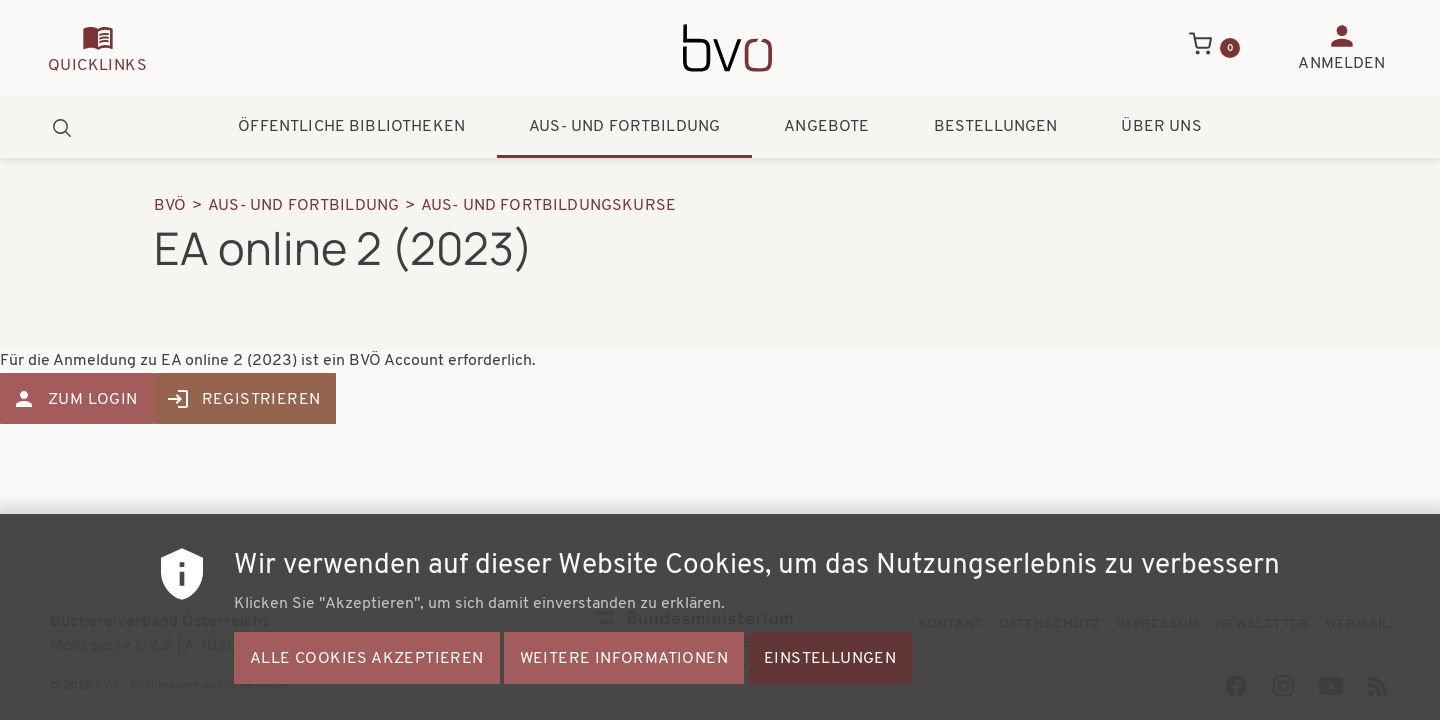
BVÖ (170, 206)
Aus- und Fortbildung (624, 127)
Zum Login (93, 400)
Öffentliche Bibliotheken (351, 127)
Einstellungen (830, 685)
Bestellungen (996, 127)
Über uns (1161, 127)
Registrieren (261, 400)
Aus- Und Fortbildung (303, 206)
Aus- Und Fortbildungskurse (548, 206)
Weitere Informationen (624, 685)
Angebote (826, 127)
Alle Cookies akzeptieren (367, 685)
